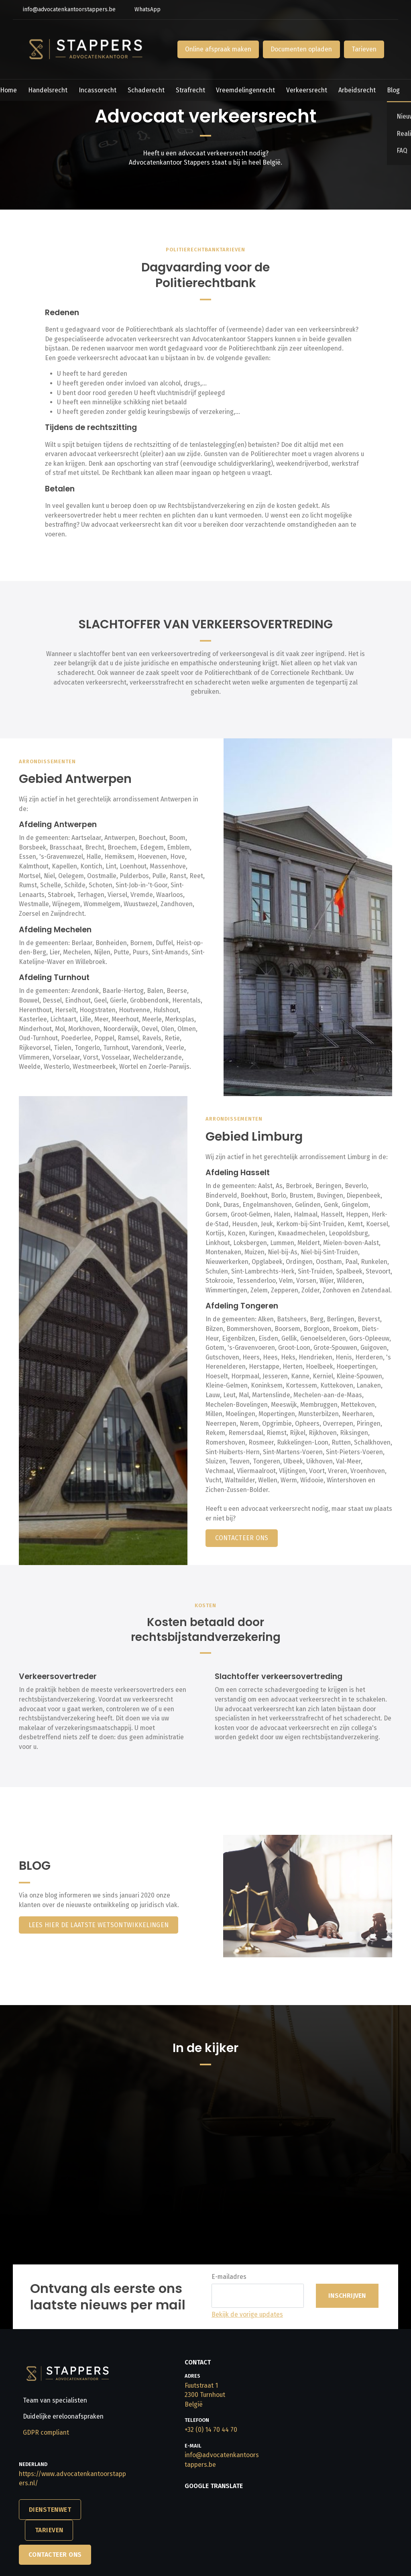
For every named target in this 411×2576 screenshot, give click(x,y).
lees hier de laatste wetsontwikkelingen (98, 1925)
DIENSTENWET (50, 2509)
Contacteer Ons (55, 2554)
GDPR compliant (46, 2432)
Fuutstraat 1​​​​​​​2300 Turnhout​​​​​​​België (205, 2395)
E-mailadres (229, 2276)
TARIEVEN (49, 2530)
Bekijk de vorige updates (247, 2314)
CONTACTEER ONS (242, 1538)
